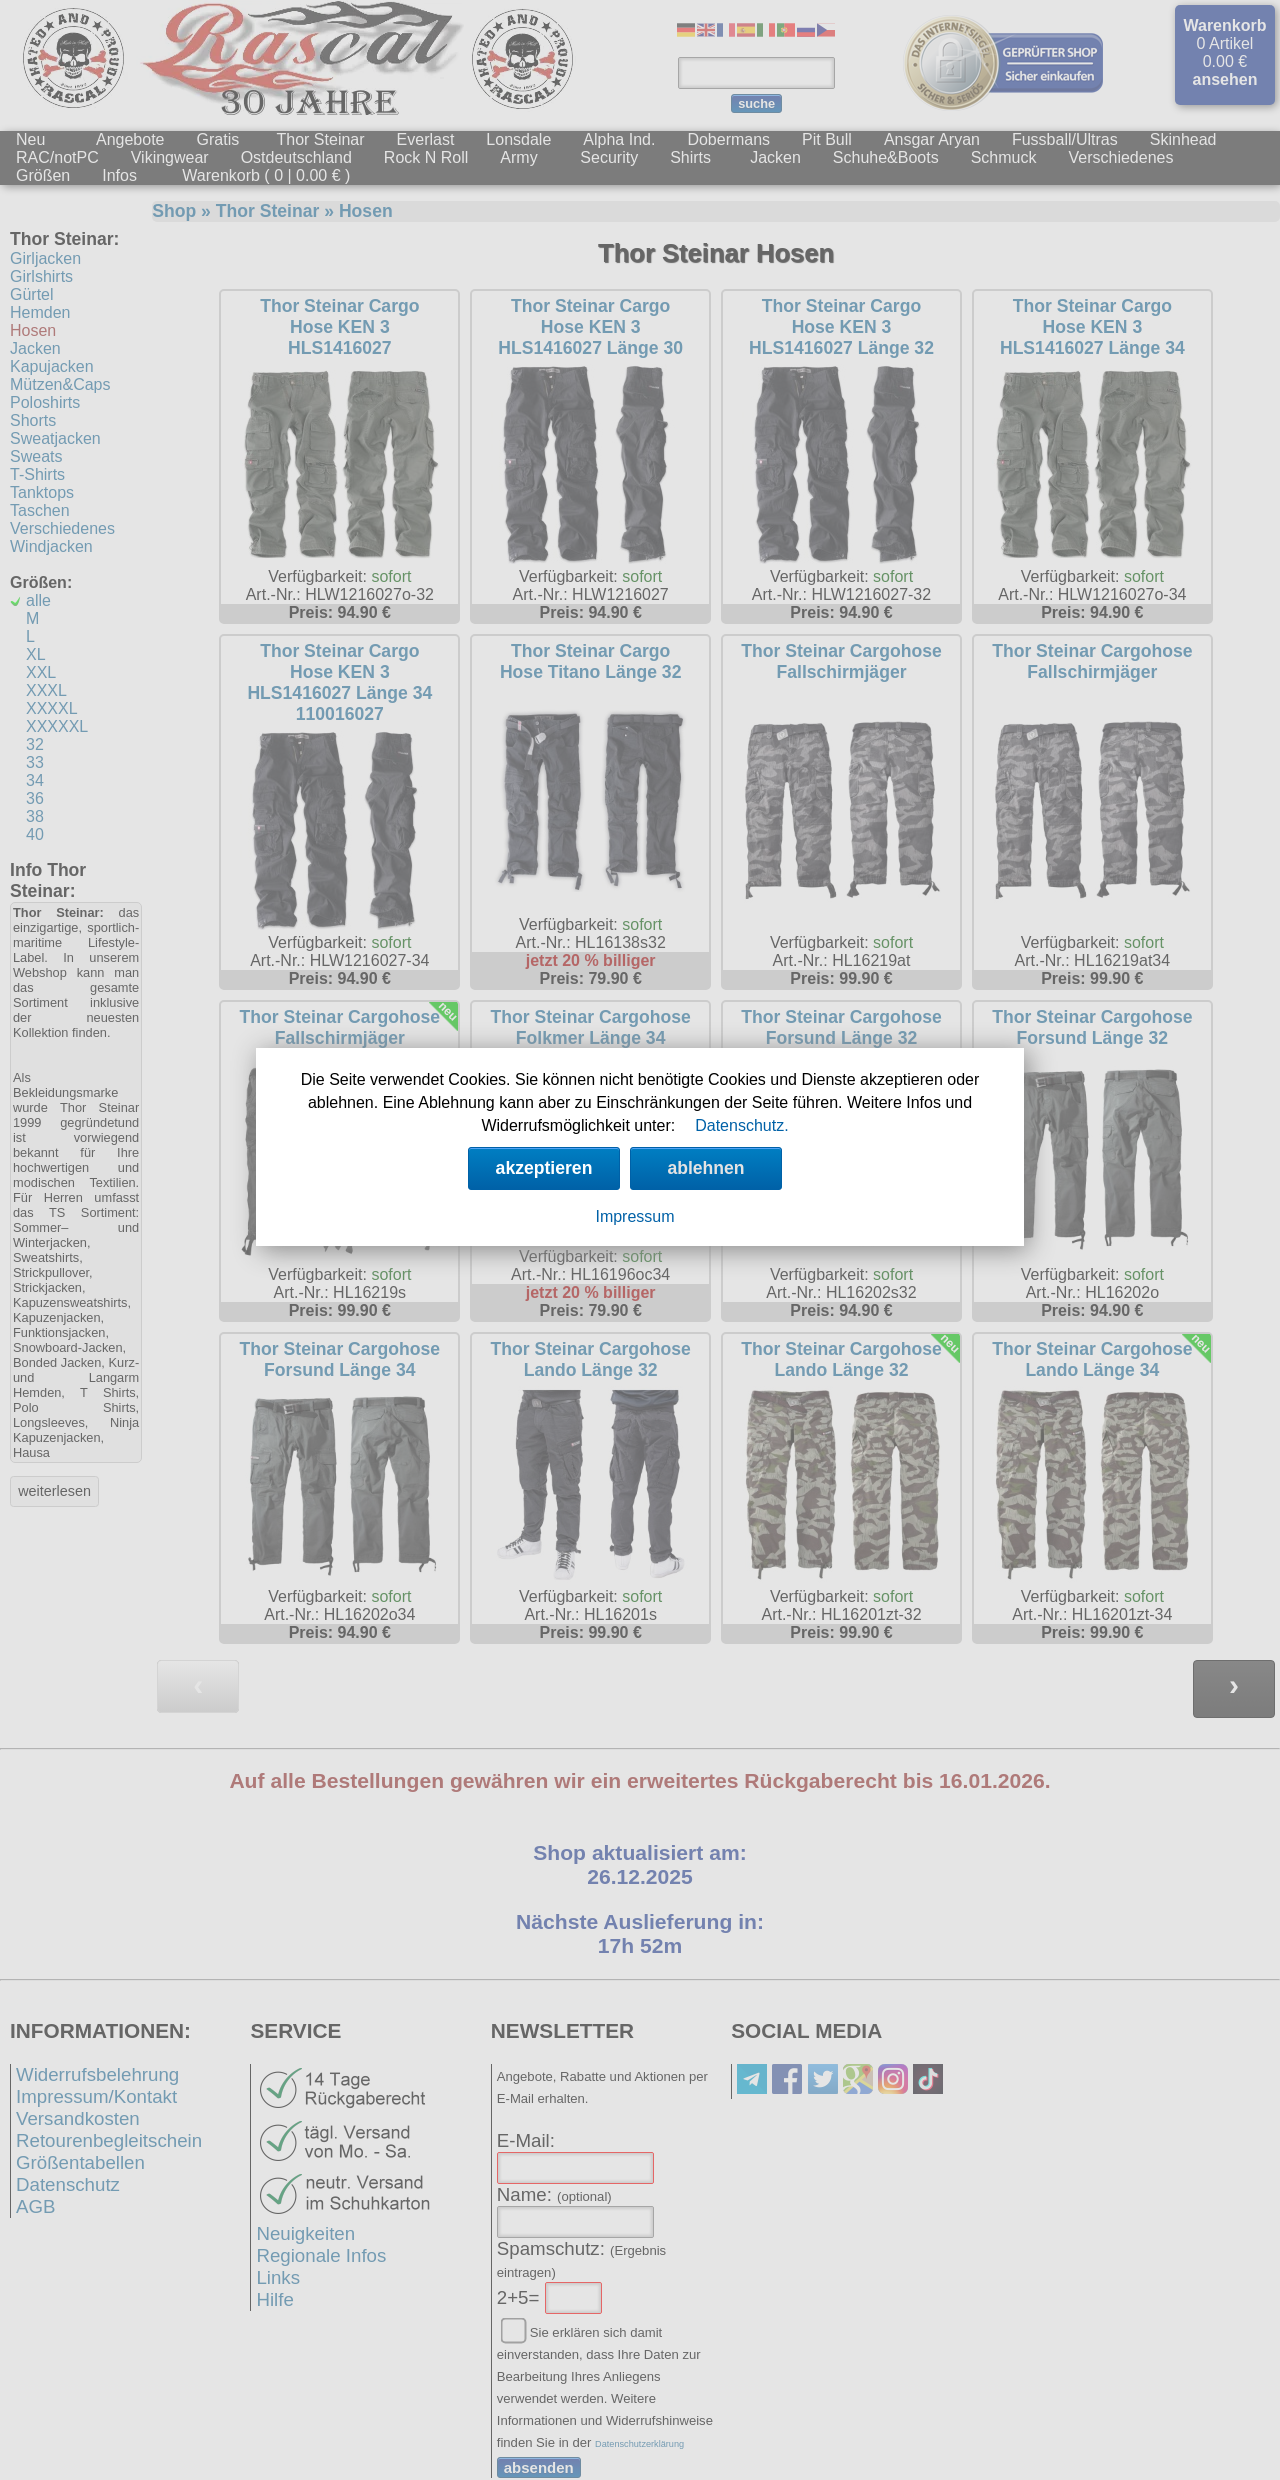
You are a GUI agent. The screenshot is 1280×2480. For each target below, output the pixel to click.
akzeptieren (544, 1168)
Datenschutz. (741, 1125)
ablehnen (705, 1168)
